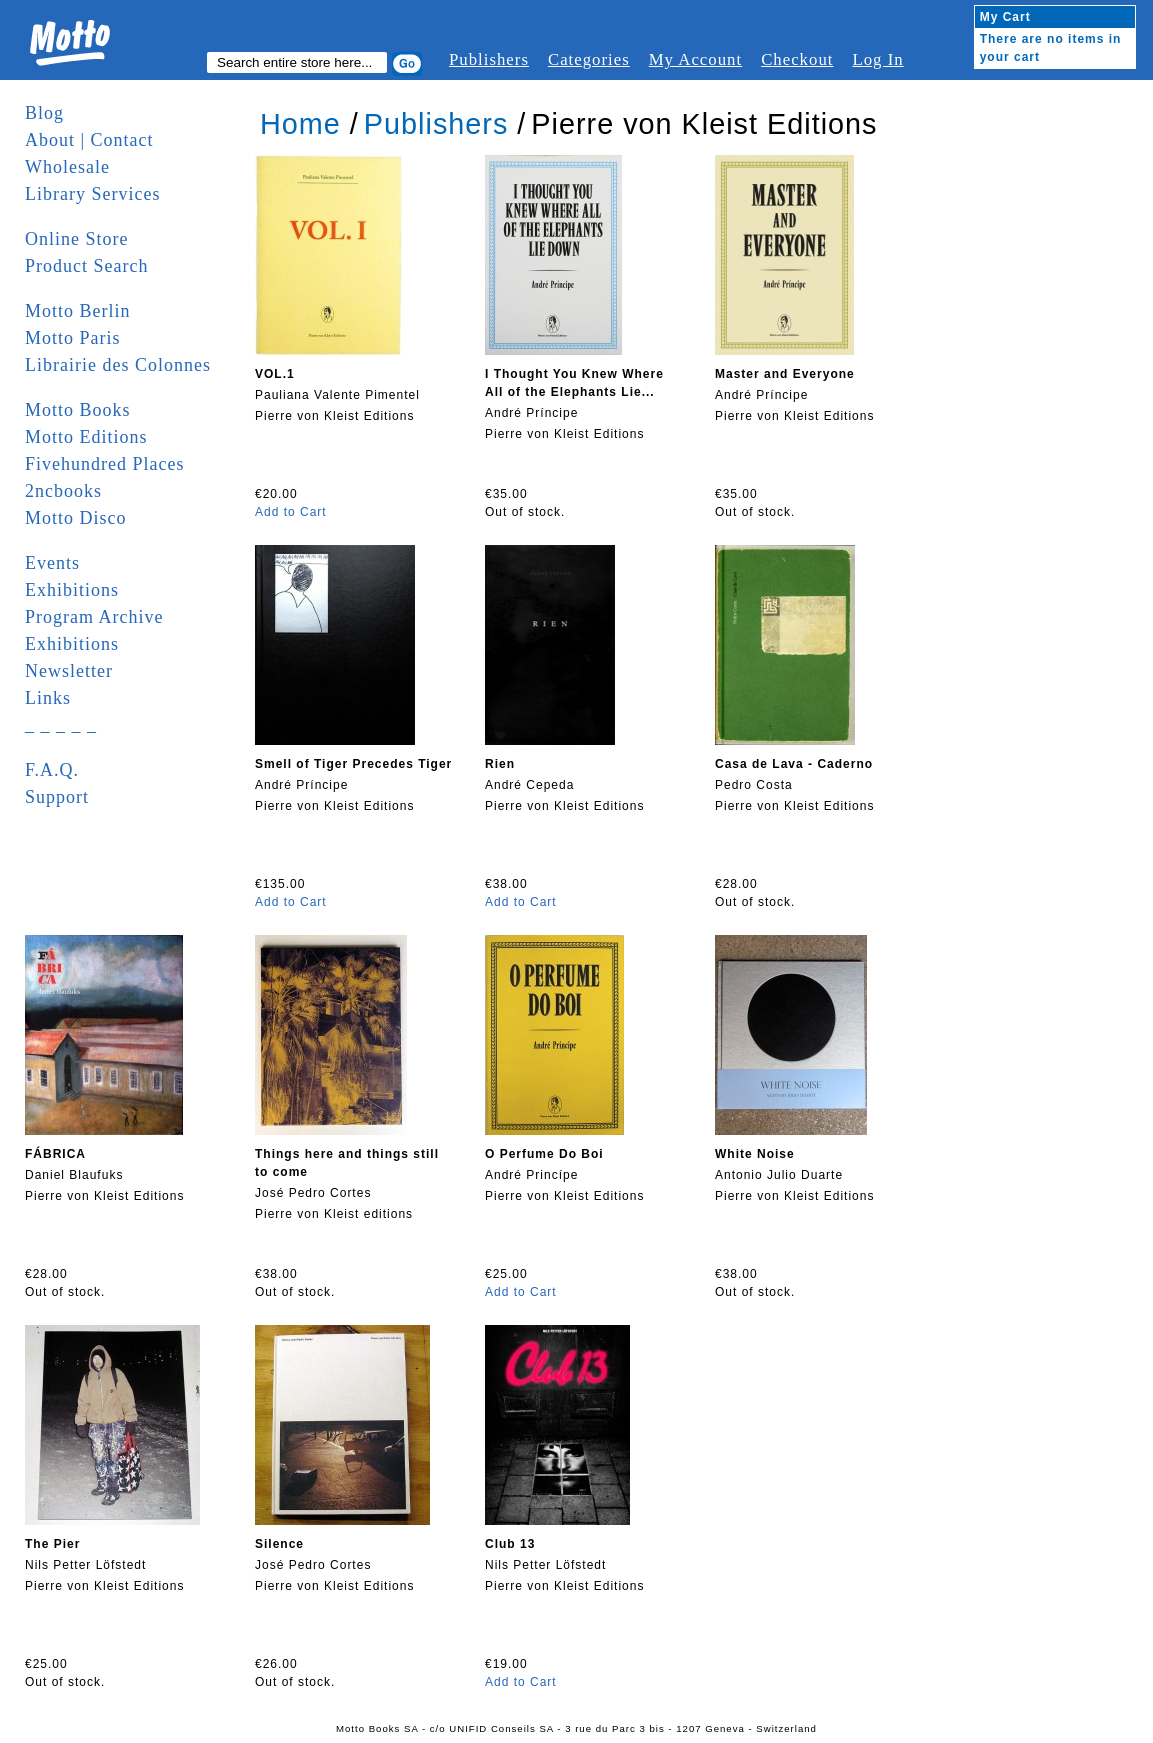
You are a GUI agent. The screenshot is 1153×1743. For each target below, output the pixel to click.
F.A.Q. (52, 770)
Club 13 (510, 1544)
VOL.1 (275, 374)
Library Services (92, 194)
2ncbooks (63, 491)
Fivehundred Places (104, 464)
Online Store (77, 239)
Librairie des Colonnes (118, 365)
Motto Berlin (78, 311)
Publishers (489, 59)
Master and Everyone (785, 374)
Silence (279, 1544)
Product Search (86, 266)
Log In (877, 59)
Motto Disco (76, 518)
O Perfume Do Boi (544, 1154)
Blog (44, 113)
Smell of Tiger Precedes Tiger (353, 764)
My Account (695, 59)
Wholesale (67, 167)
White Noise (755, 1154)
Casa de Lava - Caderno (794, 764)
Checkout (797, 59)
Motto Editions (86, 437)
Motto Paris (73, 338)
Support (57, 797)
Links (48, 698)
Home (300, 124)
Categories (589, 59)
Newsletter (69, 671)
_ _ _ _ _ (61, 725)
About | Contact (89, 140)
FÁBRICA (55, 1154)
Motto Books (78, 410)
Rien (500, 764)
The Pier (52, 1544)
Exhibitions (72, 590)
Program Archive (94, 617)
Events (52, 563)
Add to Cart (291, 512)
